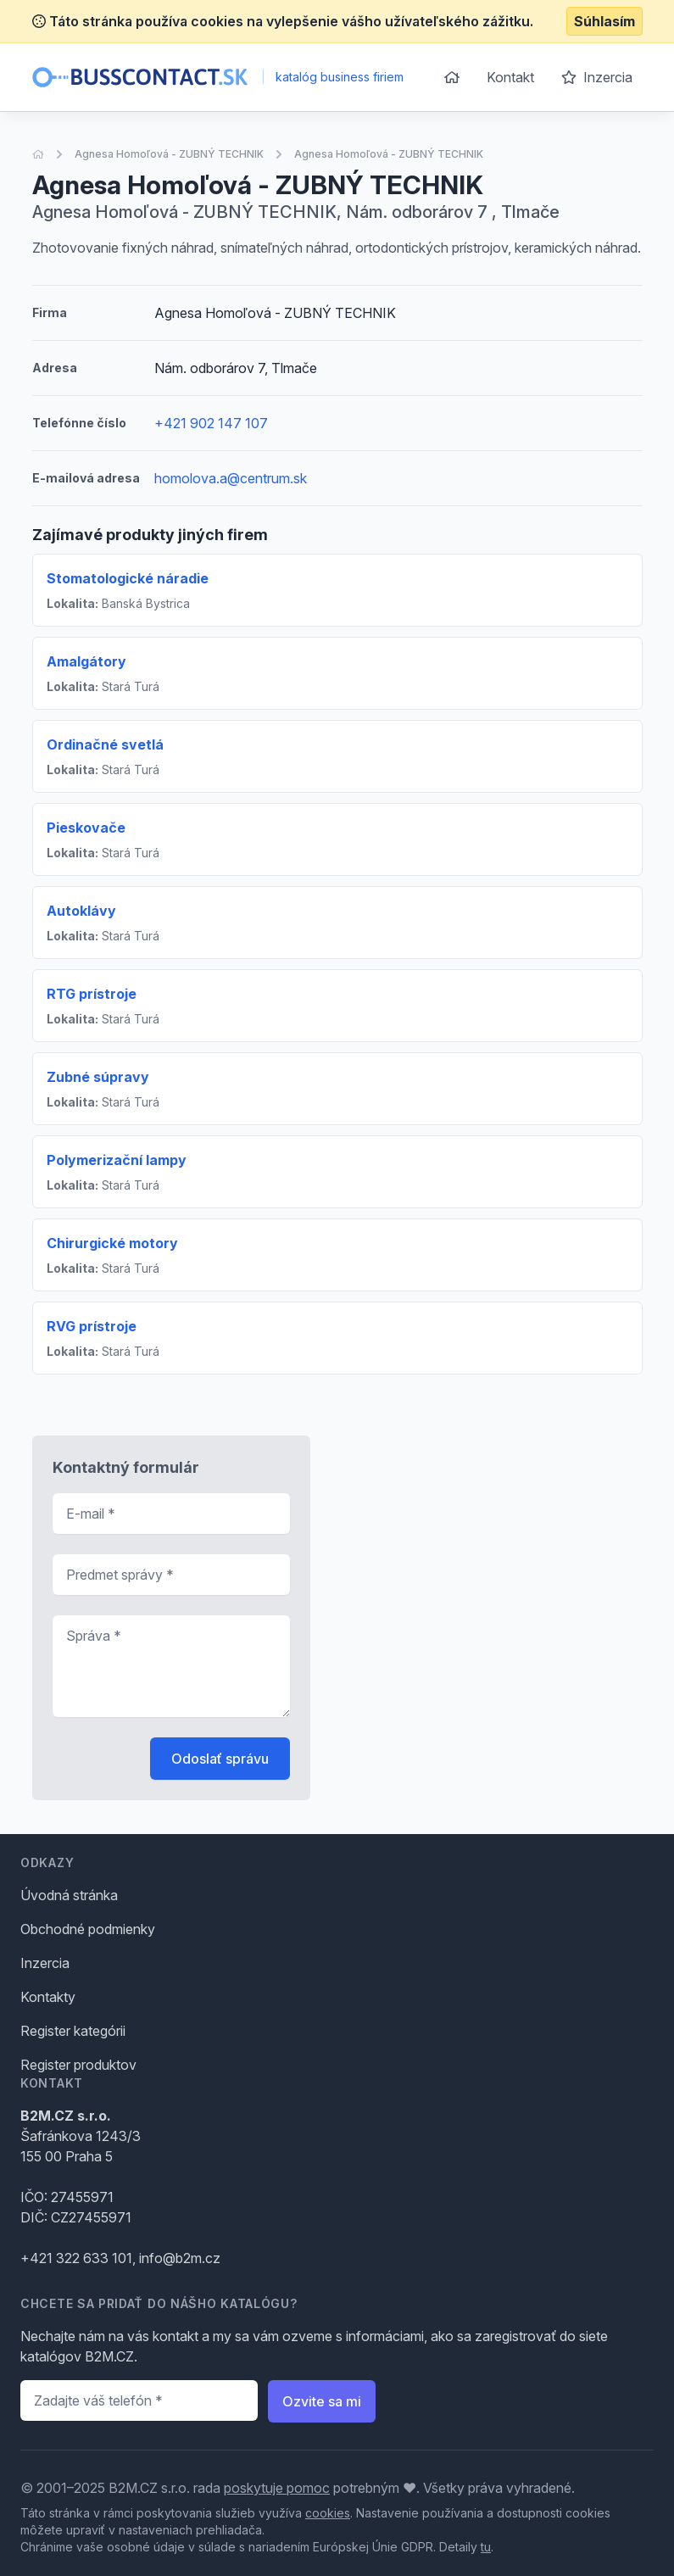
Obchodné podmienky (87, 1929)
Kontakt (510, 77)
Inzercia (596, 77)
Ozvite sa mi (321, 2401)
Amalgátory (86, 661)
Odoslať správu (220, 1758)
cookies (327, 2513)
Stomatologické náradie (128, 578)
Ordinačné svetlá (105, 744)
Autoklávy (81, 910)
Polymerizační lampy (117, 1159)
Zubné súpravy (98, 1076)
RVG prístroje (91, 1326)
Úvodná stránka (69, 1895)
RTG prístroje (91, 993)
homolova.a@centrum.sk (230, 478)
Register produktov (78, 2064)
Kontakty (47, 1996)
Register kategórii (72, 2030)
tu (486, 2547)
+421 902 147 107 (211, 423)
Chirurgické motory (112, 1243)
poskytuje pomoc (277, 2487)
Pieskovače (86, 827)
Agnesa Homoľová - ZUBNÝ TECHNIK (169, 154)
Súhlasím (604, 21)
